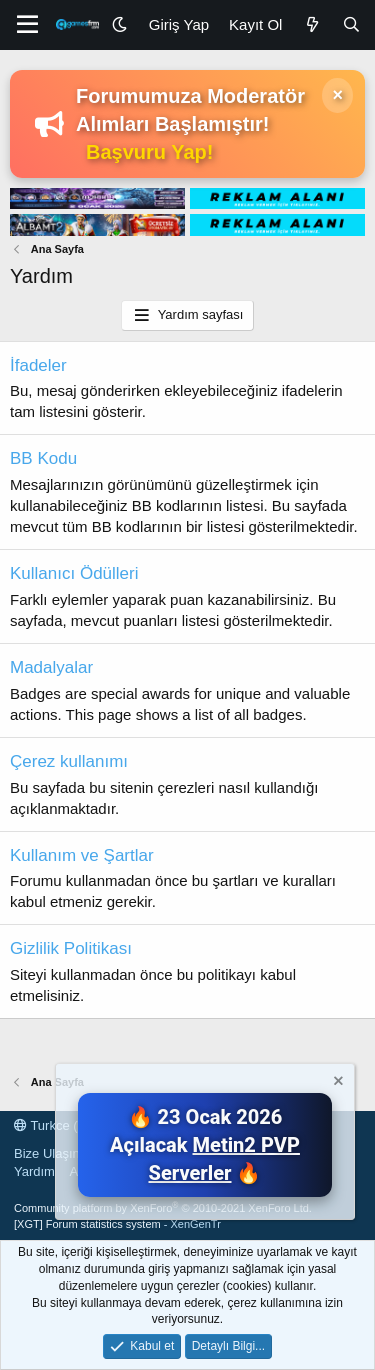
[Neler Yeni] (311, 24)
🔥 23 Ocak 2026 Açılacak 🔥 (205, 1145)
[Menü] (27, 25)
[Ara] (351, 24)
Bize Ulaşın (47, 1153)
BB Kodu (43, 458)
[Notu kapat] (337, 1083)
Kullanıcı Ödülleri (74, 573)
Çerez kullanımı (69, 761)
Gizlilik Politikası (71, 948)
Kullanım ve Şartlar (82, 855)
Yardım (34, 1171)
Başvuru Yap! (149, 152)
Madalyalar (51, 667)
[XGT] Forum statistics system (117, 1224)
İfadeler (38, 365)
